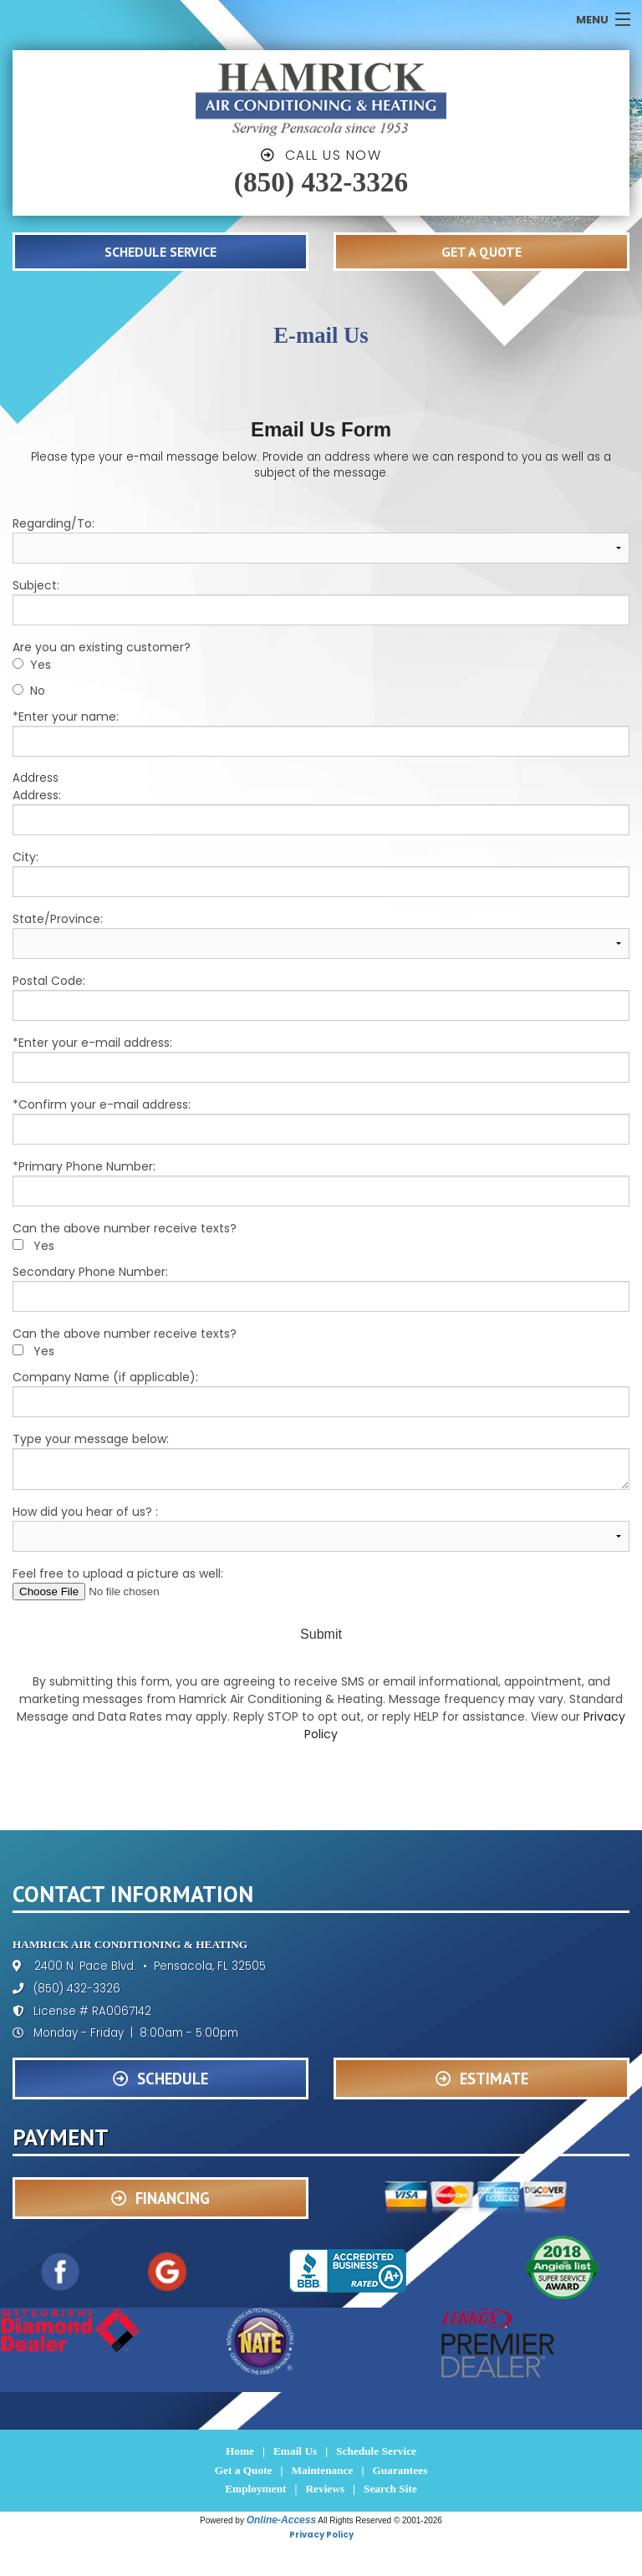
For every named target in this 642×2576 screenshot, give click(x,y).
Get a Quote (244, 2470)
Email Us (295, 2451)
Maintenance (322, 2470)
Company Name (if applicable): (321, 1393)
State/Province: (321, 935)
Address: (321, 811)
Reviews (324, 2488)
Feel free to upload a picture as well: (321, 1582)
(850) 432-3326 (321, 181)
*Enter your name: (321, 732)
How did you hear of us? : (321, 1527)
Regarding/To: (321, 539)
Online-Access (281, 2520)
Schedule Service (376, 2451)
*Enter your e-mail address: (321, 1058)
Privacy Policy (321, 2534)
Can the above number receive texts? (125, 1228)
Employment (255, 2488)
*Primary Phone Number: (321, 1182)
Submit (321, 1634)
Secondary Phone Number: (321, 1287)
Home (240, 2451)
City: (321, 873)
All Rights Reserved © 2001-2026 (380, 2520)
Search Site (390, 2488)
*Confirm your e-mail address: (321, 1120)
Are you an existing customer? (102, 647)
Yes (40, 664)
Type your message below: (321, 1460)
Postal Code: (321, 996)
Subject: (321, 601)
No (37, 690)
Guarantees (399, 2470)
